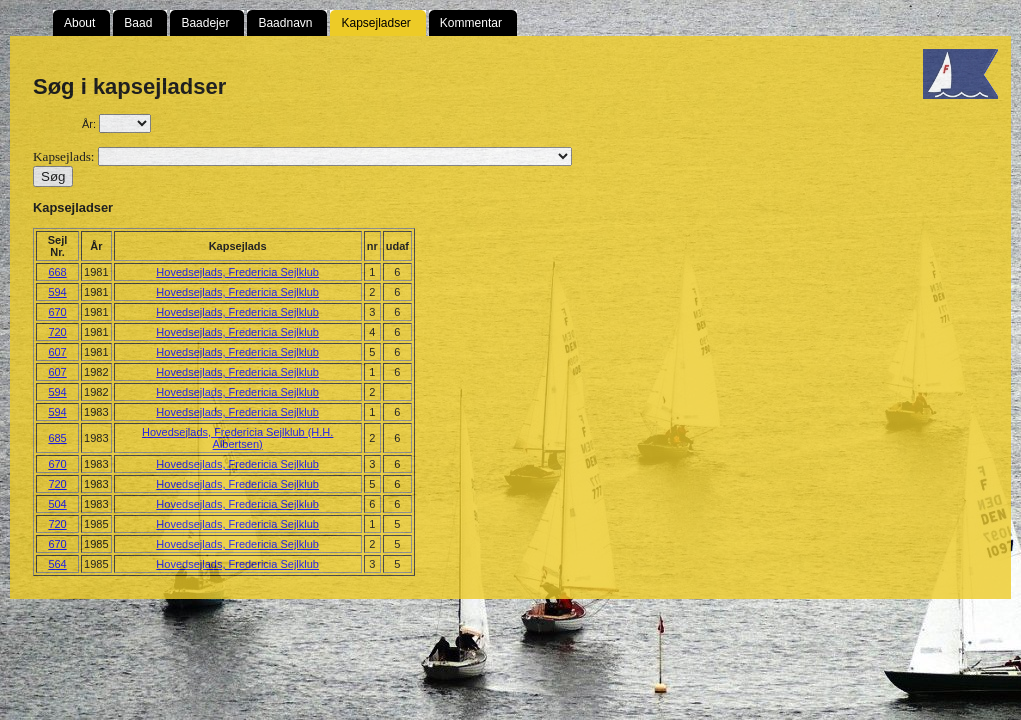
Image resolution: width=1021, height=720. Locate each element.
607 (57, 352)
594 (57, 292)
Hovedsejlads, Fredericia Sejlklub (237, 272)
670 (57, 312)
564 (57, 564)
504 (57, 504)
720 (57, 332)
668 (57, 272)
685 (57, 438)
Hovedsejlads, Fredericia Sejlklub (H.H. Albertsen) (237, 438)
